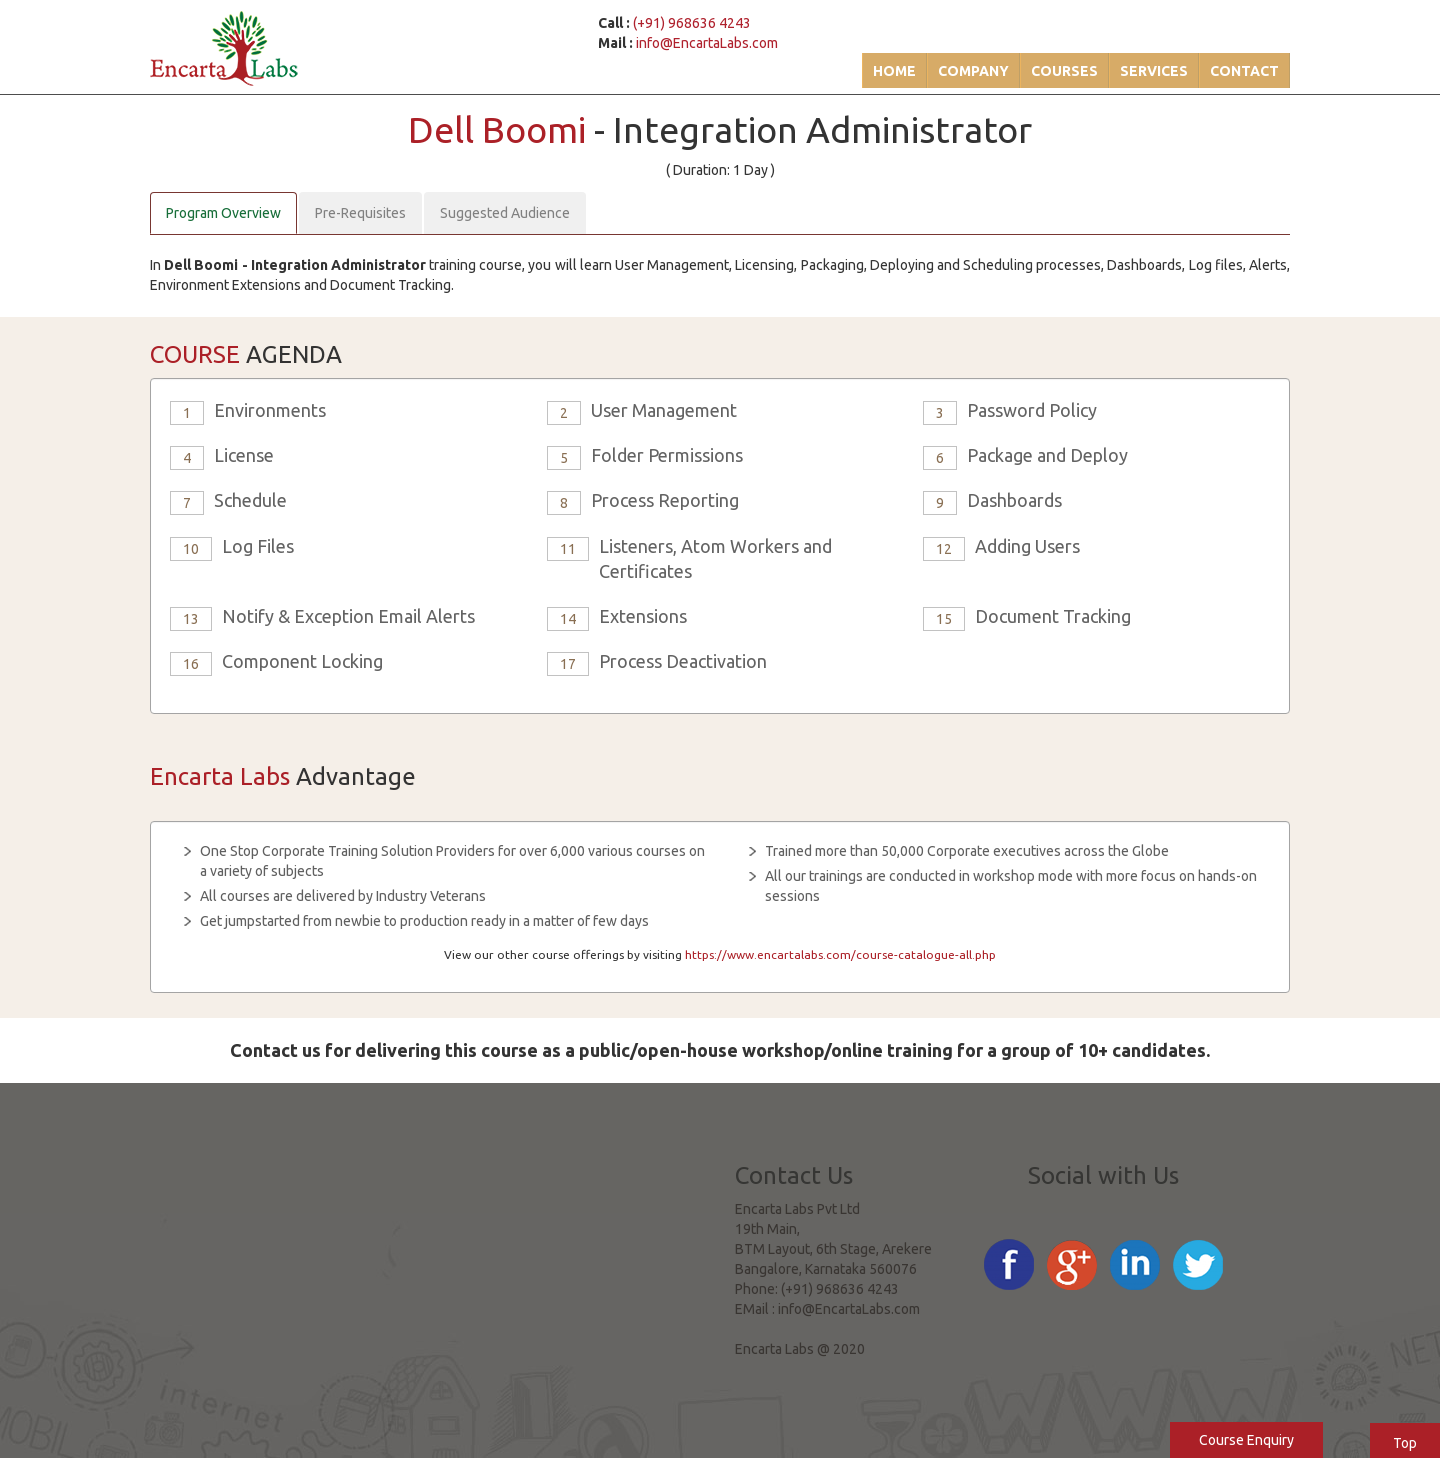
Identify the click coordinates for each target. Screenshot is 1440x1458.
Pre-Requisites (360, 213)
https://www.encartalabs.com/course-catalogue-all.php (840, 954)
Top (1405, 1443)
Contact (1244, 71)
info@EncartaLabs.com (707, 43)
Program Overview (223, 213)
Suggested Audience (505, 213)
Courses (1064, 71)
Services (1154, 71)
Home (894, 71)
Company (973, 71)
